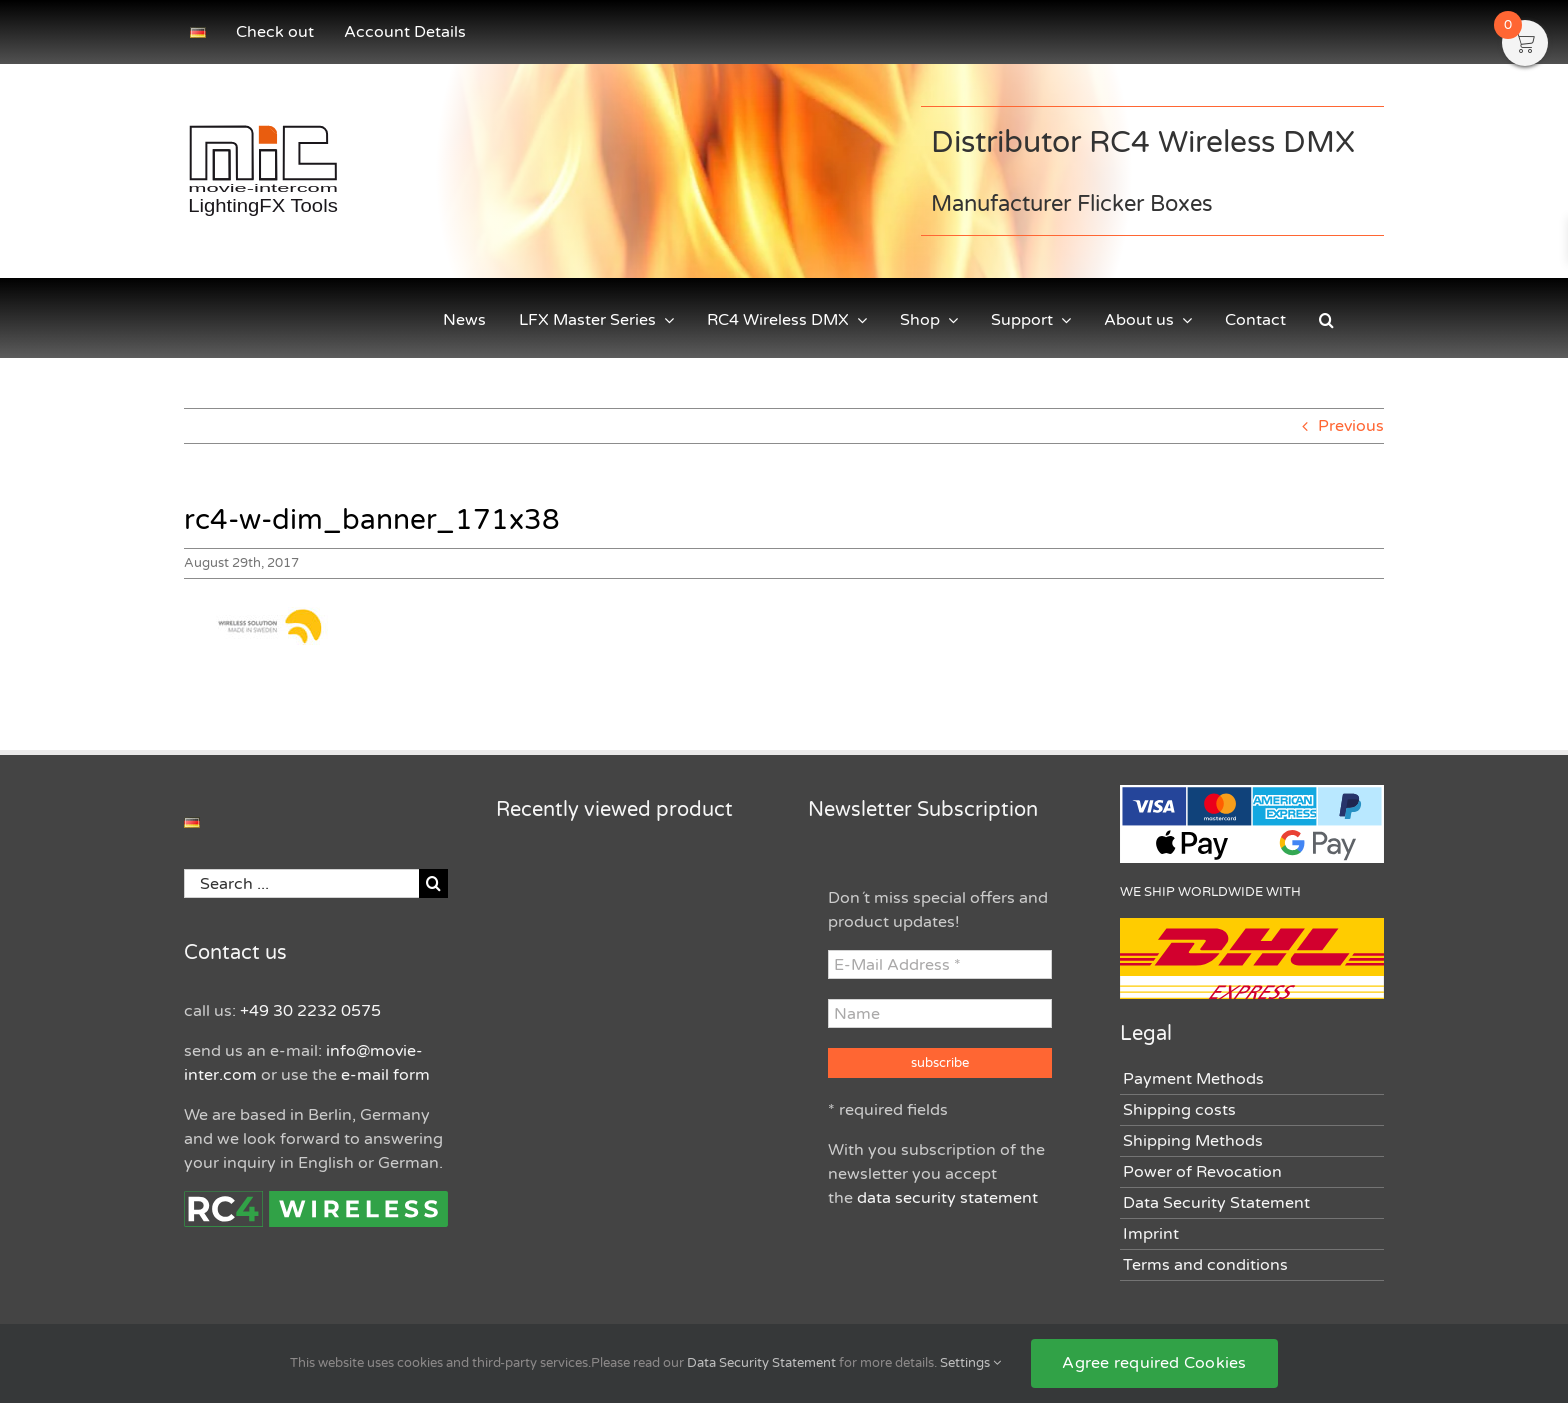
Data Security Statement (761, 1363)
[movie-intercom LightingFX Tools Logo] (263, 127)
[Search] (433, 883)
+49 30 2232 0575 (310, 1011)
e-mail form (385, 1075)
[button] (1326, 320)
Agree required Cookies (1154, 1363)
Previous (1351, 426)
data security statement (947, 1198)
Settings (970, 1363)
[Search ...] (301, 883)
